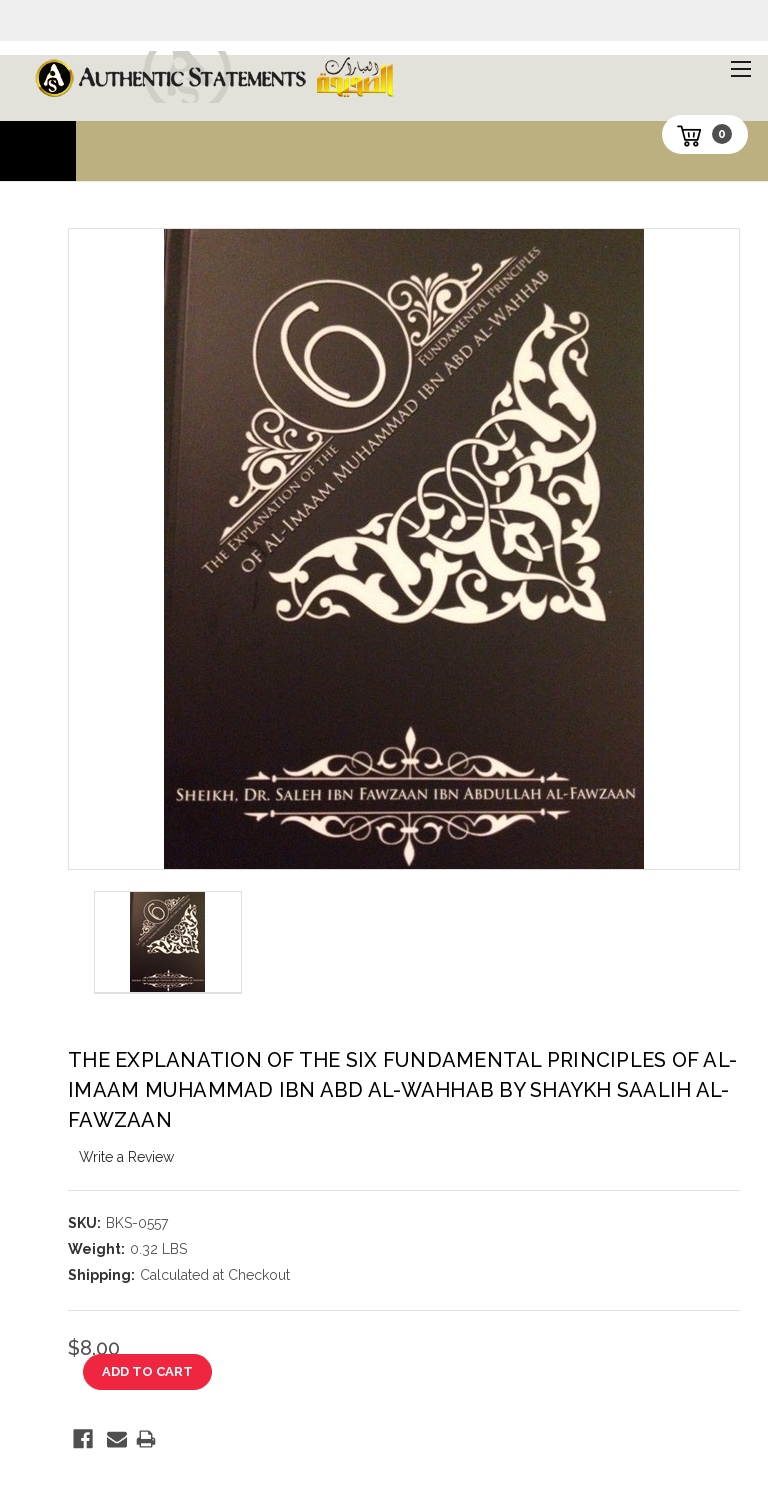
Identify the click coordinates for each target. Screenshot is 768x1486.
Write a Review (126, 1157)
